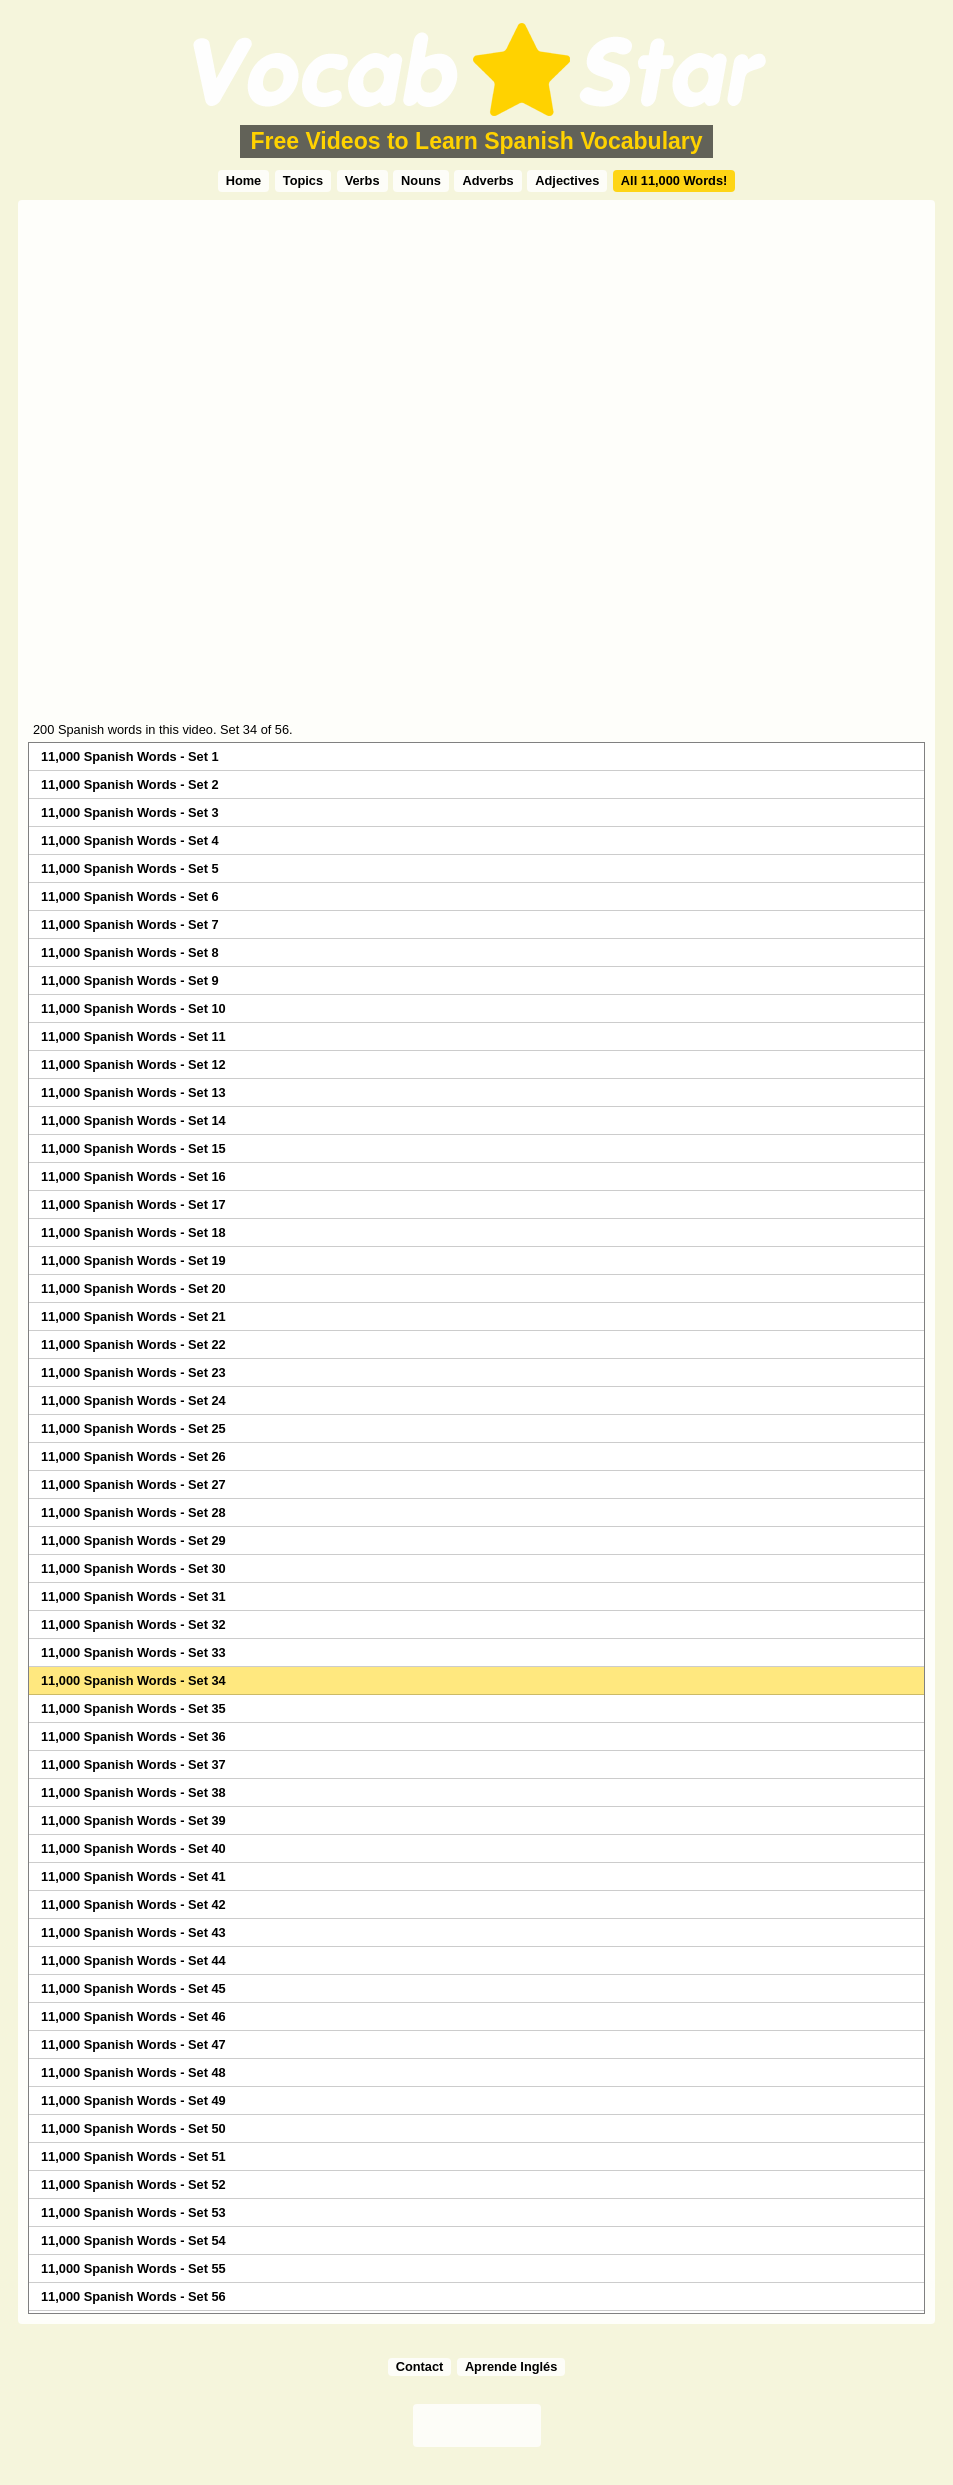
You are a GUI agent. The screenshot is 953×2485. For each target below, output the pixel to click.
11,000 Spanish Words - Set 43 (133, 1932)
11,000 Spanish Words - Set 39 (133, 1820)
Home (244, 180)
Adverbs (487, 180)
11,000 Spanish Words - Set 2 (130, 784)
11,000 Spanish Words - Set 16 (133, 1176)
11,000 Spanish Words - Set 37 (133, 1764)
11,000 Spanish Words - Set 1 (130, 756)
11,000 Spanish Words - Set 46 (133, 2016)
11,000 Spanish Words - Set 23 (133, 1372)
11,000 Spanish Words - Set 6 (130, 896)
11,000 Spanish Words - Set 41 (133, 1876)
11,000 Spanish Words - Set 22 (133, 1344)
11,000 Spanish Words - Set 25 (133, 1428)
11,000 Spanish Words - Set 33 (133, 1652)
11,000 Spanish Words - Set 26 (133, 1456)
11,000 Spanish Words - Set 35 (133, 1708)
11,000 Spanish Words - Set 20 (133, 1288)
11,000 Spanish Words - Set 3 (130, 812)
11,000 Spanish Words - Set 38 (133, 1792)
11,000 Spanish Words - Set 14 (133, 1120)
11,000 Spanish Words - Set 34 (133, 1680)
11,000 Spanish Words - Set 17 (133, 1204)
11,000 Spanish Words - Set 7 (130, 924)
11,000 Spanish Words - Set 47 (133, 2044)
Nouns (421, 180)
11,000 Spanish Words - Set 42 (133, 1904)
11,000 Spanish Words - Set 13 (133, 1092)
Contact (420, 2366)
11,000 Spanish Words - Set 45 (133, 1988)
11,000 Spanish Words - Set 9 (130, 980)
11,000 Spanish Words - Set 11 (133, 1036)
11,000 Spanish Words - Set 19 (133, 1260)
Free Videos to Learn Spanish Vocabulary (476, 141)
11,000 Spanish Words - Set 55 (133, 2268)
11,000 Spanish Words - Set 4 (130, 840)
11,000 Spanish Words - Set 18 (133, 1232)
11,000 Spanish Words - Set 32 (133, 1624)
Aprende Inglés (511, 2366)
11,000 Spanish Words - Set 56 (133, 2296)
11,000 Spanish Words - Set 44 (133, 1960)
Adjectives (567, 180)
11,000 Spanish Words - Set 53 (133, 2212)
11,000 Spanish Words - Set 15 (133, 1148)
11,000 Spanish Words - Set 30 (133, 1568)
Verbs (362, 180)
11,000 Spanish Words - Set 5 (130, 868)
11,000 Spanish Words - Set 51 (133, 2156)
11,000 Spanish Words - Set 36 (133, 1736)
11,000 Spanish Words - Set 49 (133, 2100)
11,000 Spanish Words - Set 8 (130, 952)
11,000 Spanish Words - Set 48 (133, 2072)
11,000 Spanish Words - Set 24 (133, 1400)
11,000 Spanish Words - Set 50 (133, 2128)
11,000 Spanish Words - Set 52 (133, 2184)
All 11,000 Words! (674, 180)
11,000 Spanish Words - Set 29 (133, 1540)
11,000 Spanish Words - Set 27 (133, 1484)
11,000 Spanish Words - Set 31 (133, 1596)
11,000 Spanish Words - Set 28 (133, 1512)
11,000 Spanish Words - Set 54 (133, 2240)
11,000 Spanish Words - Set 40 (133, 1848)
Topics (303, 180)
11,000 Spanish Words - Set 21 (133, 1316)
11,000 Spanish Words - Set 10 (133, 1008)
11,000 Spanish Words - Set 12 (133, 1064)
